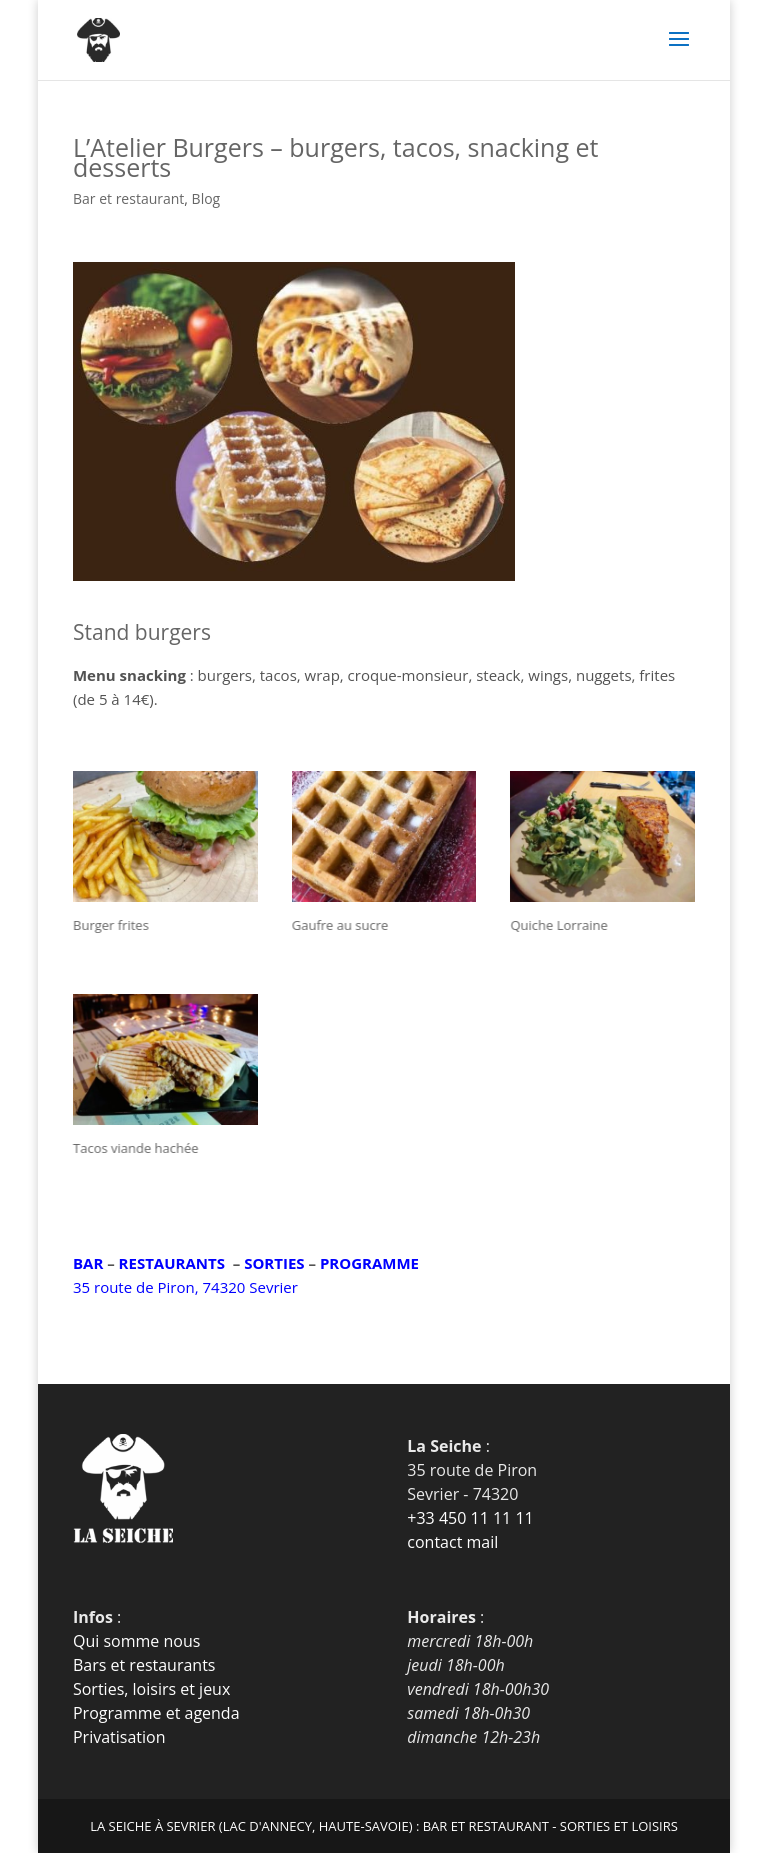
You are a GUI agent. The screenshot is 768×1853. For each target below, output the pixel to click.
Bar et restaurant (128, 198)
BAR (88, 1263)
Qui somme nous (136, 1641)
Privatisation (119, 1737)
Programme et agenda (156, 1713)
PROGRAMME (369, 1263)
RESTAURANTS (172, 1263)
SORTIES (274, 1263)
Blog (206, 198)
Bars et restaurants (144, 1665)
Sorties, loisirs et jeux (151, 1689)
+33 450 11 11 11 (470, 1518)
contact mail (452, 1542)
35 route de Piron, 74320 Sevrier (185, 1287)
